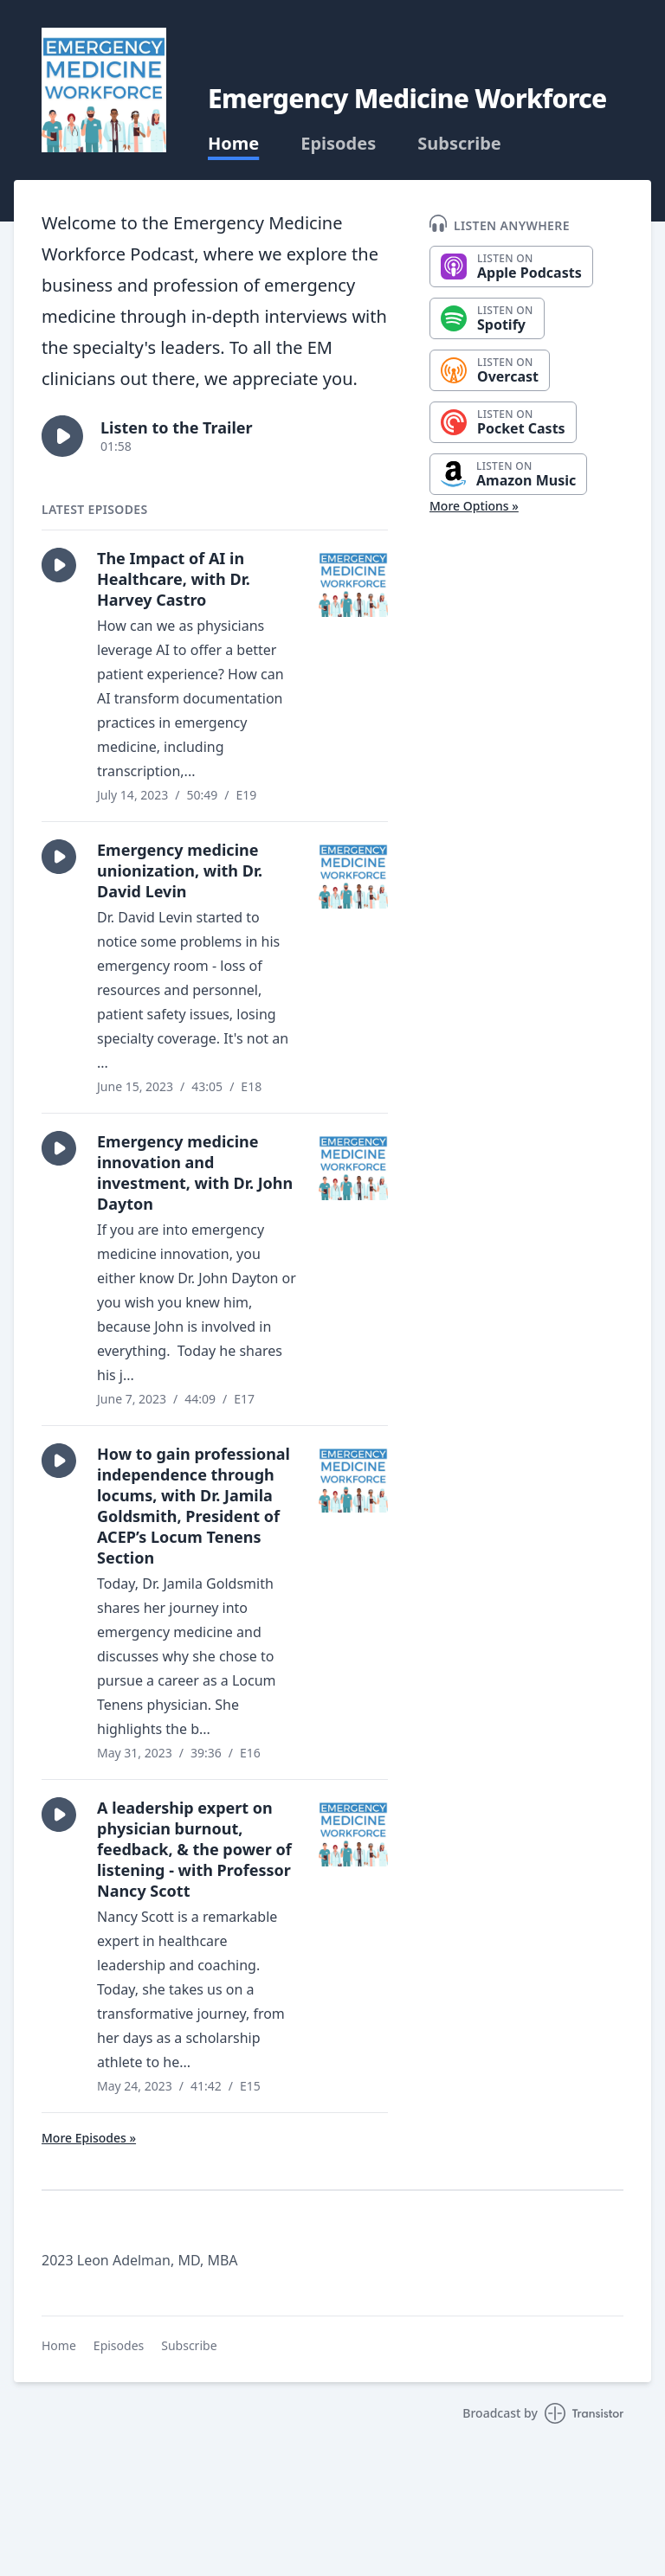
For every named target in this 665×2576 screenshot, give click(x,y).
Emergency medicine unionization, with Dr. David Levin (179, 870)
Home (233, 143)
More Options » (474, 506)
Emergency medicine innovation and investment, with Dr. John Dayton (195, 1172)
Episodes (338, 143)
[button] (62, 436)
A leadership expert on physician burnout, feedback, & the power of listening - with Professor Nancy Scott (194, 1849)
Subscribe (459, 143)
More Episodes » (89, 2138)
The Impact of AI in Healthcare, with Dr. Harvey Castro (173, 579)
